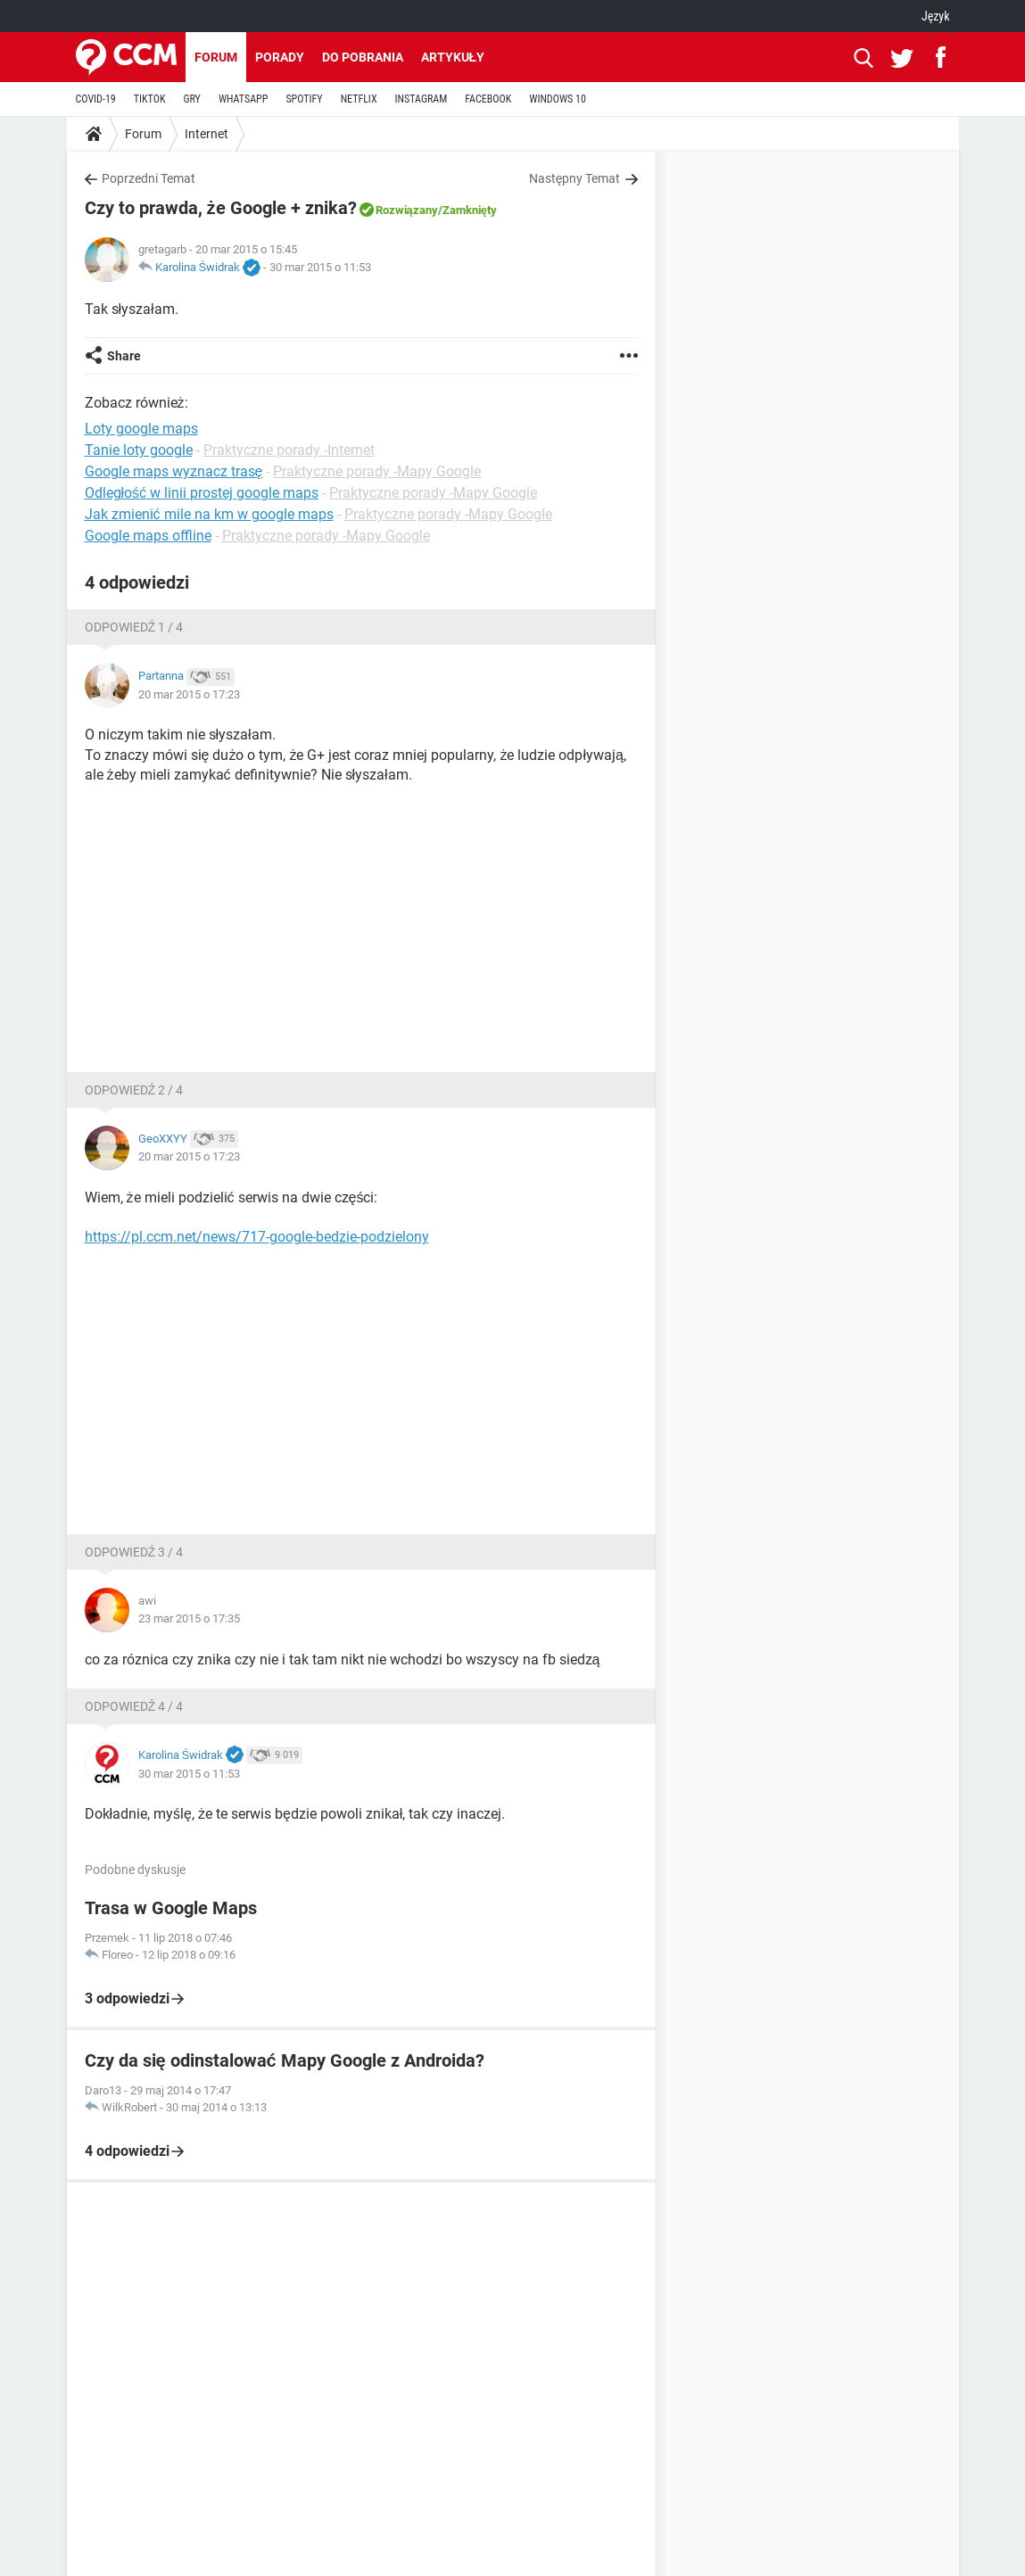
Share (124, 356)
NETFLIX (359, 99)
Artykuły (453, 57)
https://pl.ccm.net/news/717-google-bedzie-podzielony (257, 1236)
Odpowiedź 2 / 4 (134, 1090)
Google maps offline (148, 535)
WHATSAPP (243, 99)
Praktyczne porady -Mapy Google (377, 471)
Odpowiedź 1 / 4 (134, 627)
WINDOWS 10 (557, 99)
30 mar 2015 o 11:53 (320, 267)
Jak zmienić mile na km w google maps (209, 514)
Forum (215, 57)
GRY (191, 99)
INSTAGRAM (421, 99)
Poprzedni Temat (148, 178)
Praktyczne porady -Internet (289, 450)
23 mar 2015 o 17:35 (189, 1618)
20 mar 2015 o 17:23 (189, 694)
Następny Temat (575, 178)
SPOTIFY (303, 99)
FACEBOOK (488, 99)
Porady (279, 57)
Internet (206, 134)
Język (936, 16)
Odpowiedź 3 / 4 (134, 1552)
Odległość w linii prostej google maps (202, 492)
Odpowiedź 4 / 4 (134, 1706)
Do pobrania (362, 57)
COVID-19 (96, 99)
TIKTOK (150, 99)
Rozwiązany (407, 210)
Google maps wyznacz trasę (174, 471)
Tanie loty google (139, 450)
